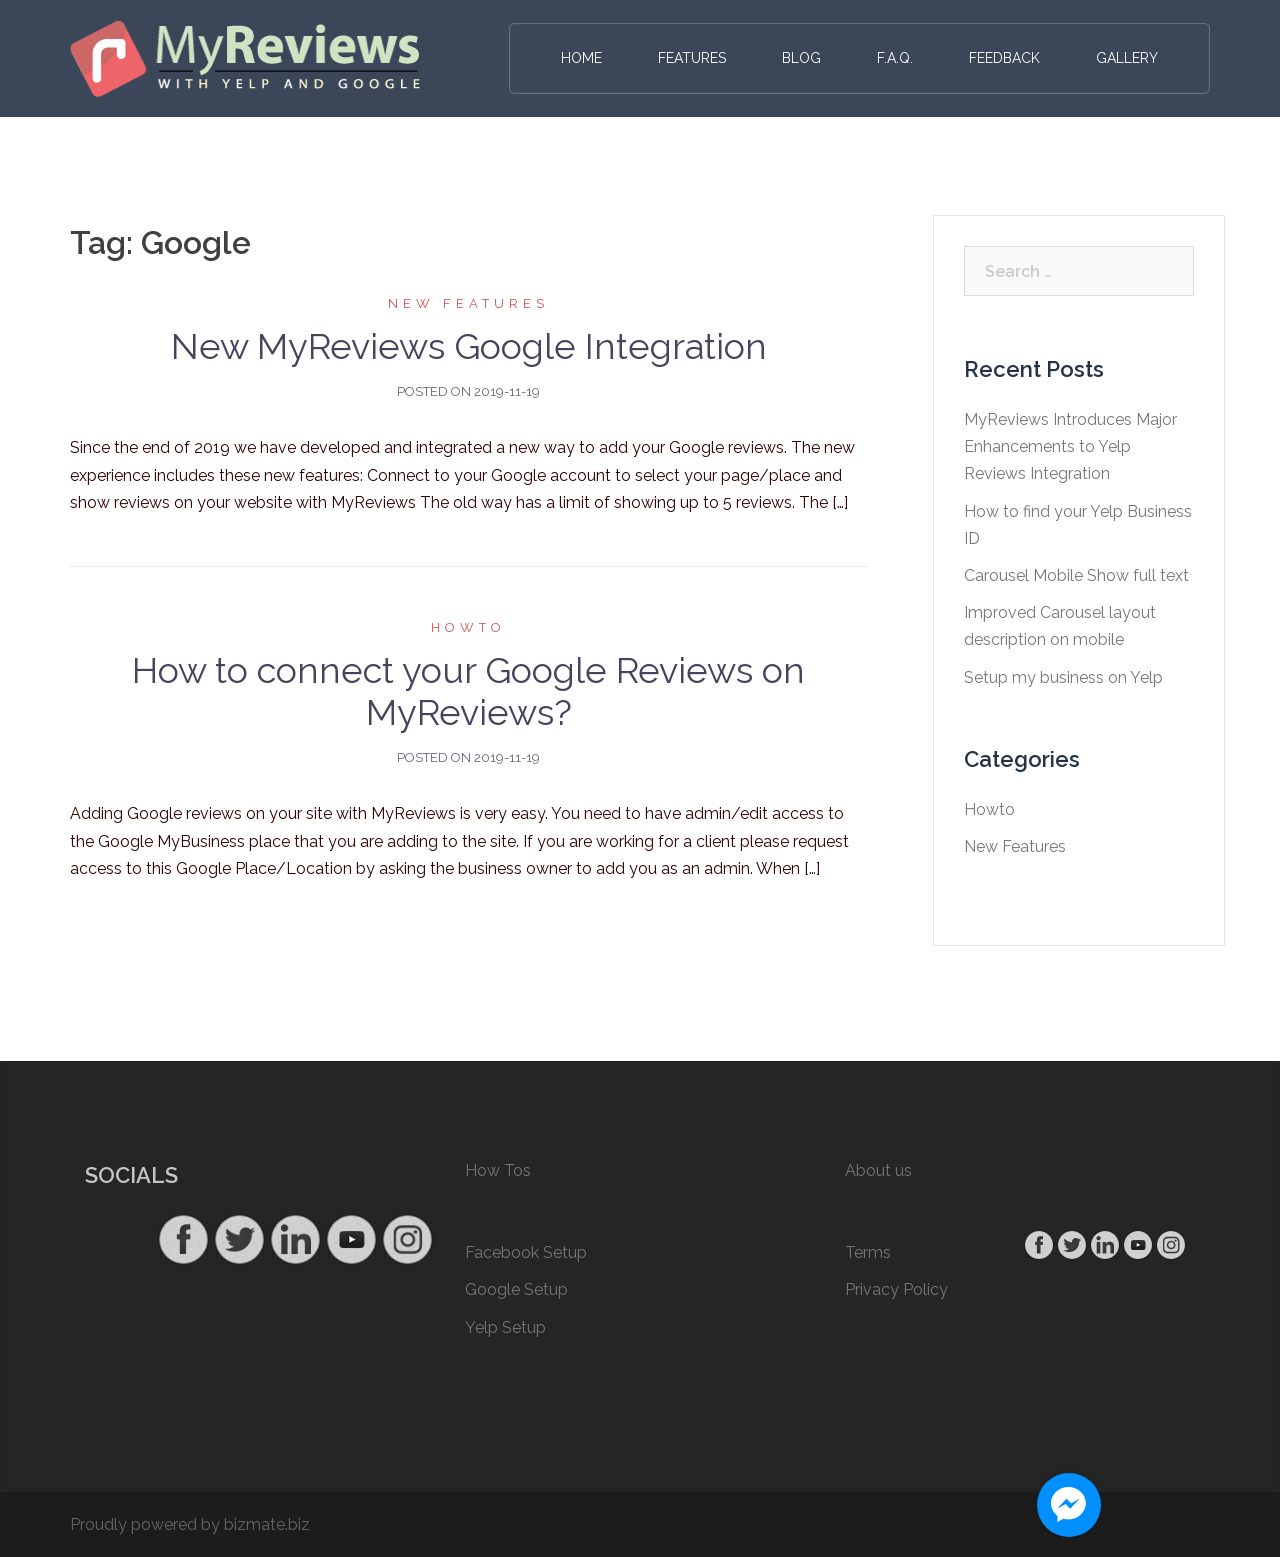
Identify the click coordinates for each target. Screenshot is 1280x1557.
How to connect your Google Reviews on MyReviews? (468, 691)
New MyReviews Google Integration (469, 346)
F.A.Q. (895, 58)
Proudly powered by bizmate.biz (190, 1524)
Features (692, 58)
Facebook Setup (526, 1252)
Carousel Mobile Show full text (1076, 575)
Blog (801, 58)
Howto (468, 627)
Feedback (1004, 58)
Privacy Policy (896, 1289)
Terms (868, 1252)
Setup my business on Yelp (1063, 677)
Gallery (1127, 58)
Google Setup (516, 1289)
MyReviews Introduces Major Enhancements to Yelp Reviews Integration (1070, 446)
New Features (468, 303)
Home (581, 58)
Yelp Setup (505, 1327)
